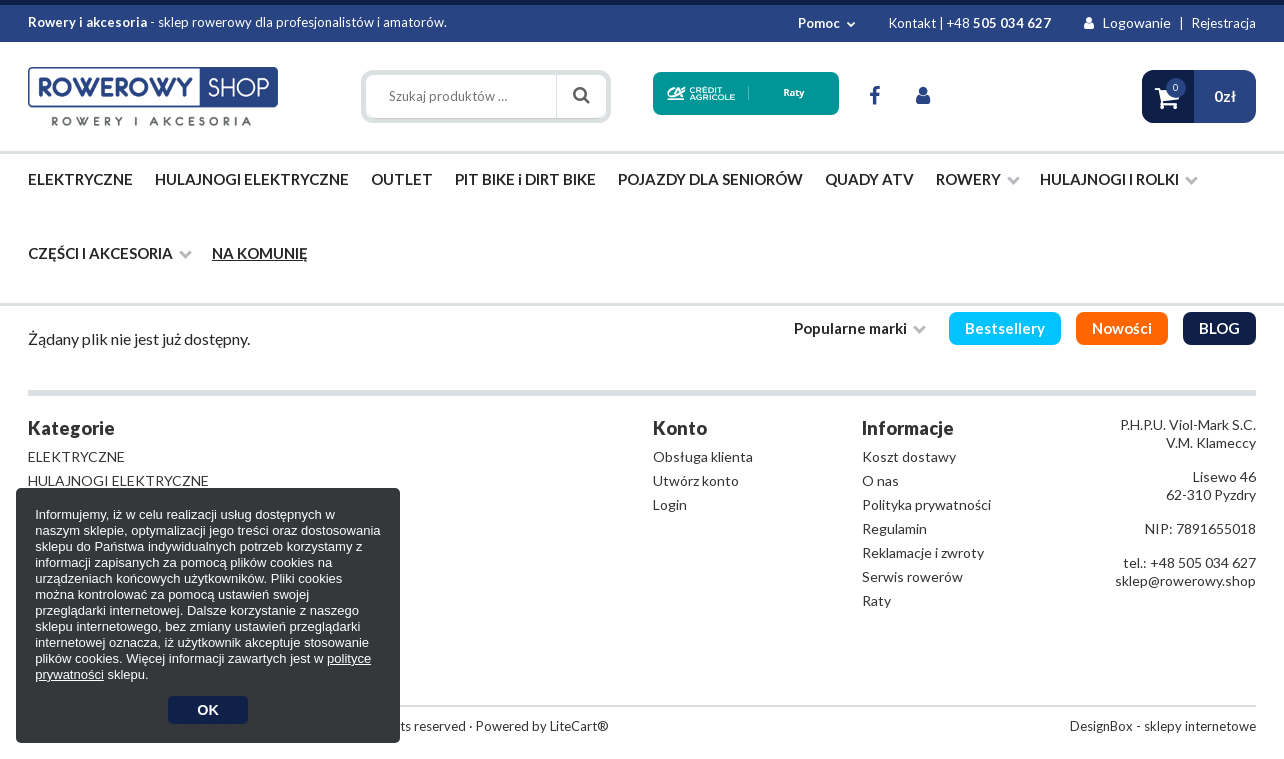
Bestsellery (1005, 328)
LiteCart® (579, 726)
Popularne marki (859, 328)
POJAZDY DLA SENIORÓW (710, 179)
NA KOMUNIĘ (260, 253)
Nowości (1122, 328)
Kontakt (912, 23)
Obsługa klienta (703, 456)
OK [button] (208, 710)
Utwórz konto (696, 480)
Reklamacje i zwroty (923, 552)
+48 (999, 23)
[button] (1199, 96)
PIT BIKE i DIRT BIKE (525, 179)
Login (670, 504)
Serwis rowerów (912, 576)
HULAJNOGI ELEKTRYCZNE (252, 179)
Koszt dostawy (909, 456)
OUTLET (402, 179)
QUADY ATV (869, 179)
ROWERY (978, 179)
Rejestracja (1224, 23)
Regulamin (894, 528)
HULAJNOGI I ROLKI (1119, 179)
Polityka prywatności (926, 504)
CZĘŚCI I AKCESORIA (110, 253)
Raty (876, 600)
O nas (880, 480)
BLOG (1219, 328)
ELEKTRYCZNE (80, 179)
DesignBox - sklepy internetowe (1163, 726)
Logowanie (1127, 22)
